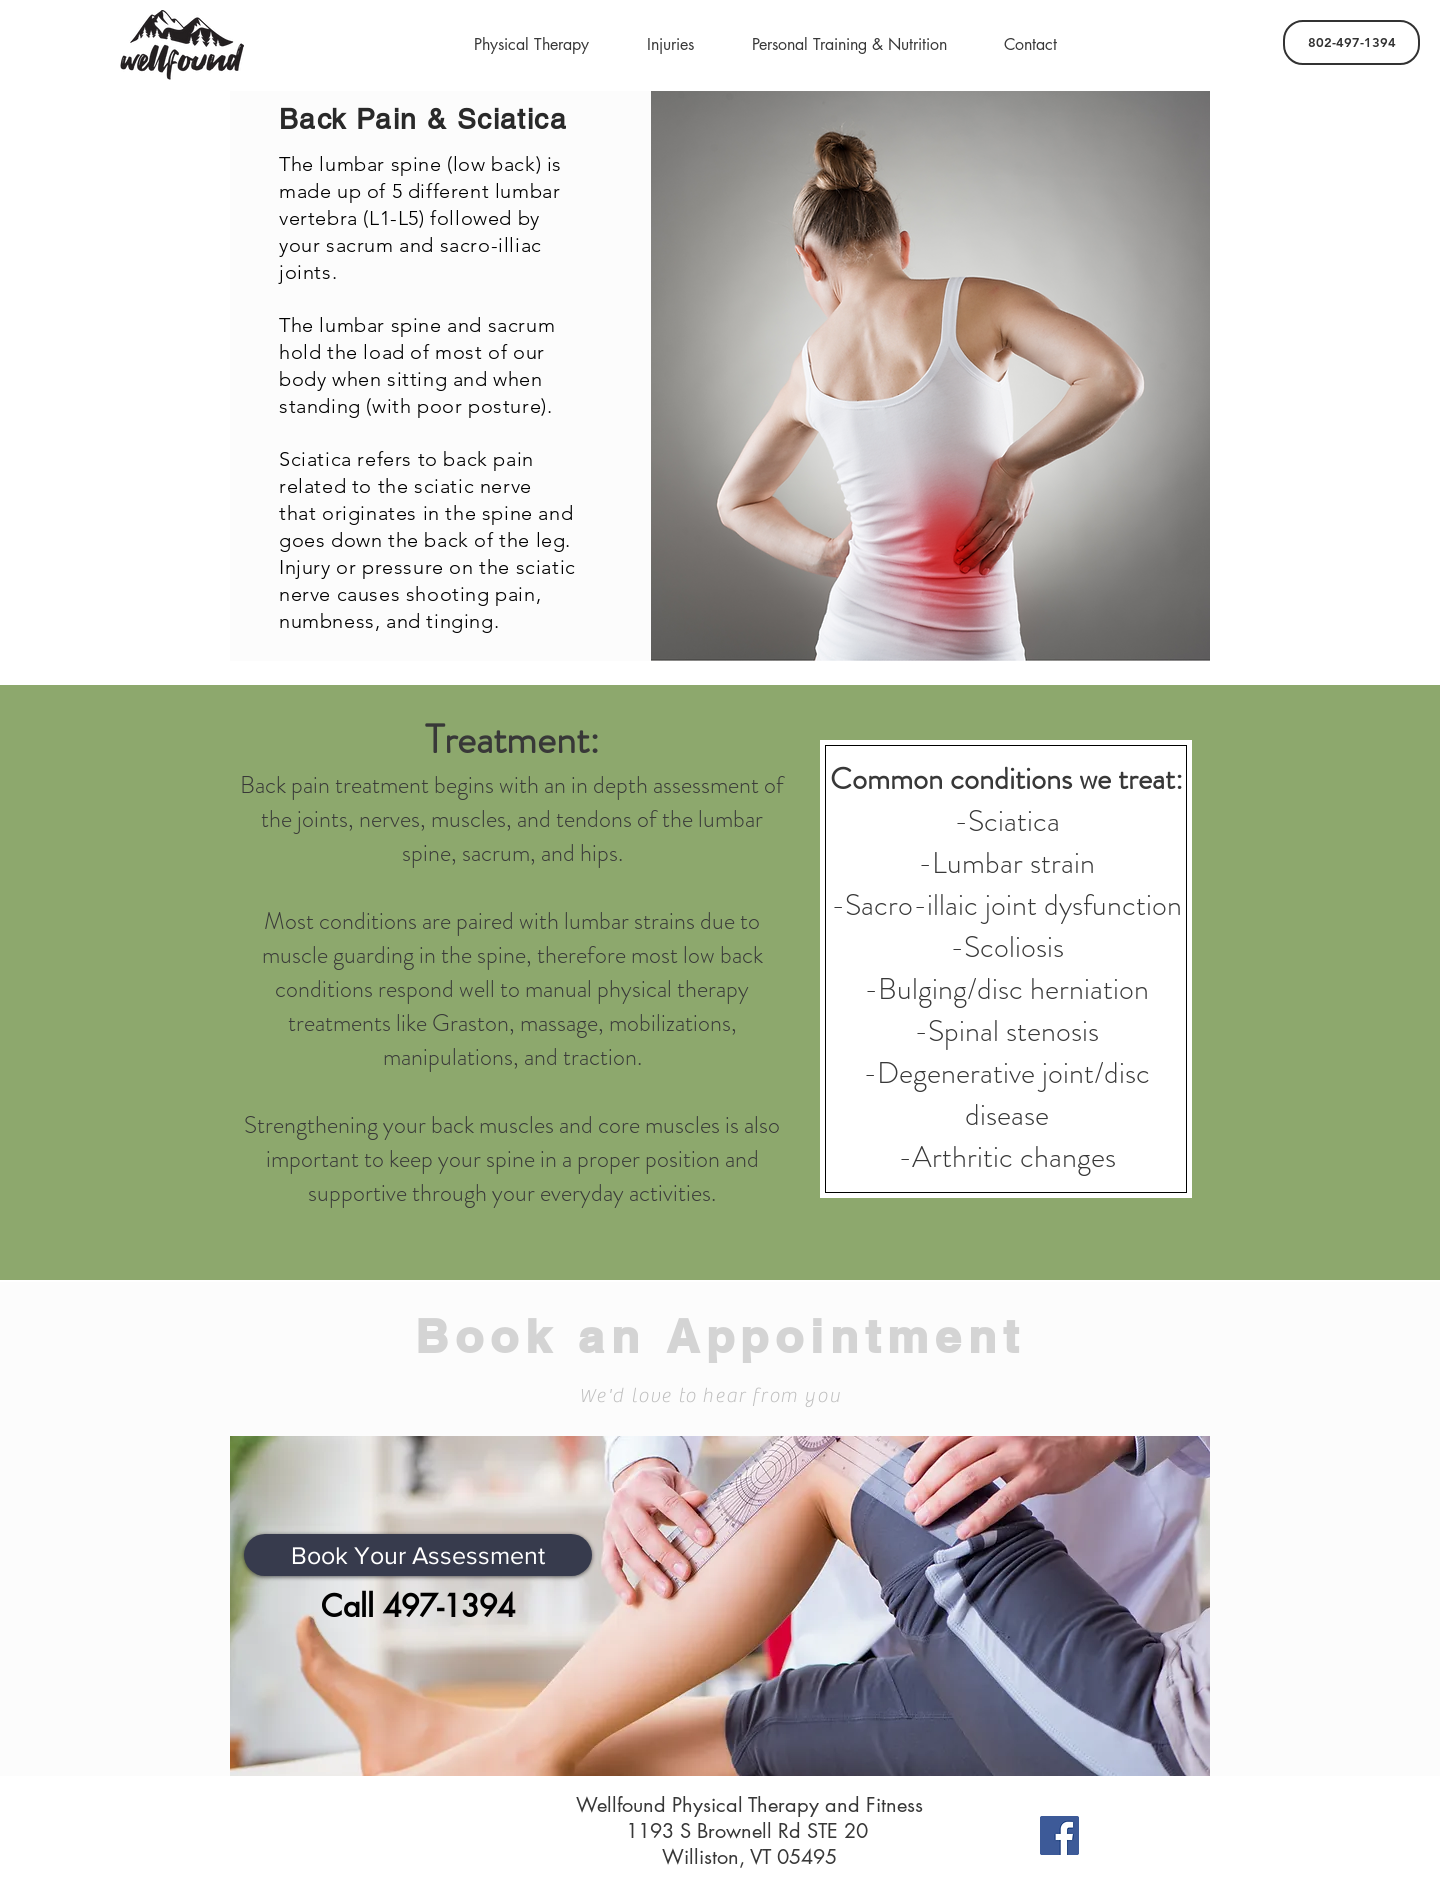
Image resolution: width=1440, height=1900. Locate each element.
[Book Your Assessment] (418, 1555)
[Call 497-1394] (418, 1606)
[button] (531, 45)
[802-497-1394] (1351, 42)
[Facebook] (1059, 1835)
